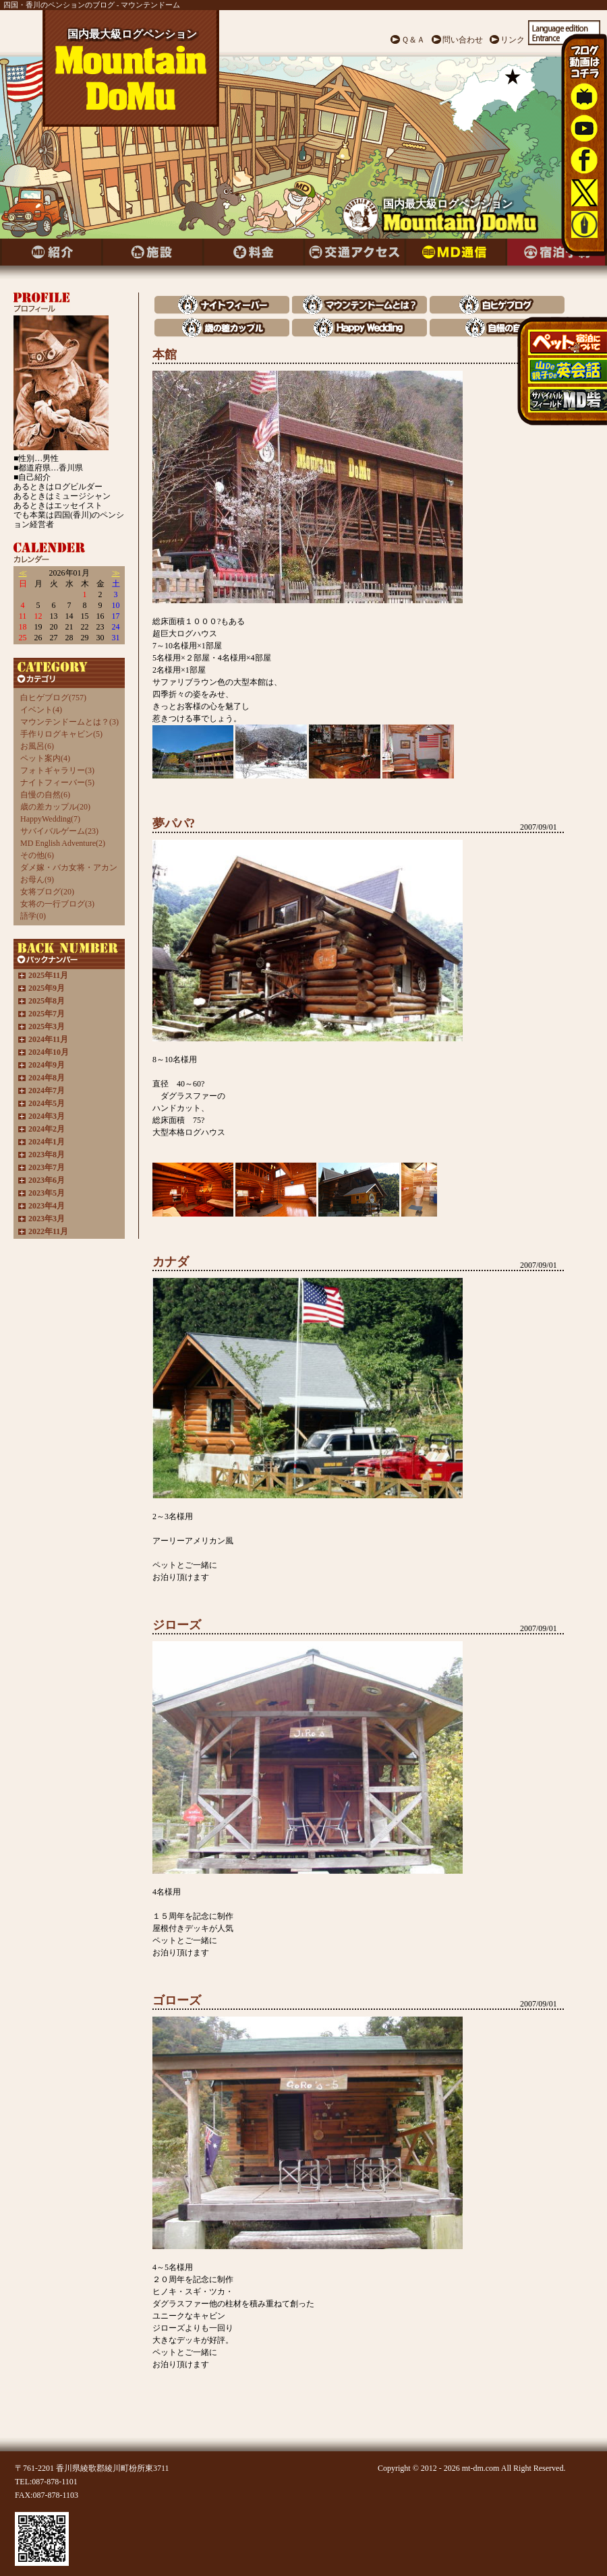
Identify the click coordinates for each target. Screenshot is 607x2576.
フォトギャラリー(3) (57, 770)
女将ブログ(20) (47, 891)
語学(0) (33, 916)
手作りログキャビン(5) (61, 734)
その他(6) (37, 855)
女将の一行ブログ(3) (57, 904)
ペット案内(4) (45, 758)
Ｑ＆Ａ (413, 39)
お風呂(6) (37, 746)
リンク (512, 39)
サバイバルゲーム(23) (59, 831)
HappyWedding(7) (50, 819)
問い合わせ (462, 39)
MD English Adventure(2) (62, 843)
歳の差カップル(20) (55, 806)
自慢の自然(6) (45, 794)
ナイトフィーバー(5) (57, 782)
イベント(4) (41, 709)
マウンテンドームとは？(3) (69, 722)
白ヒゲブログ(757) (53, 697)
